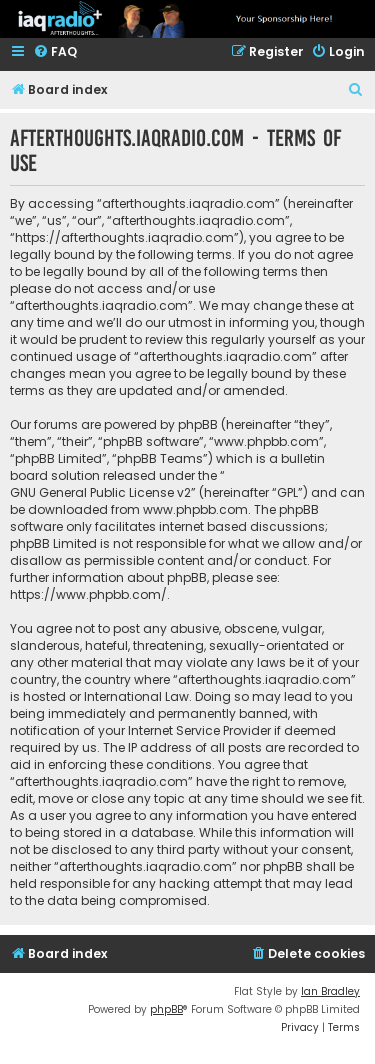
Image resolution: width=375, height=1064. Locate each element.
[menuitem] (55, 52)
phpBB (166, 1009)
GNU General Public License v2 (100, 492)
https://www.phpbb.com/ (88, 594)
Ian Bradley (330, 991)
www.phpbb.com (195, 509)
